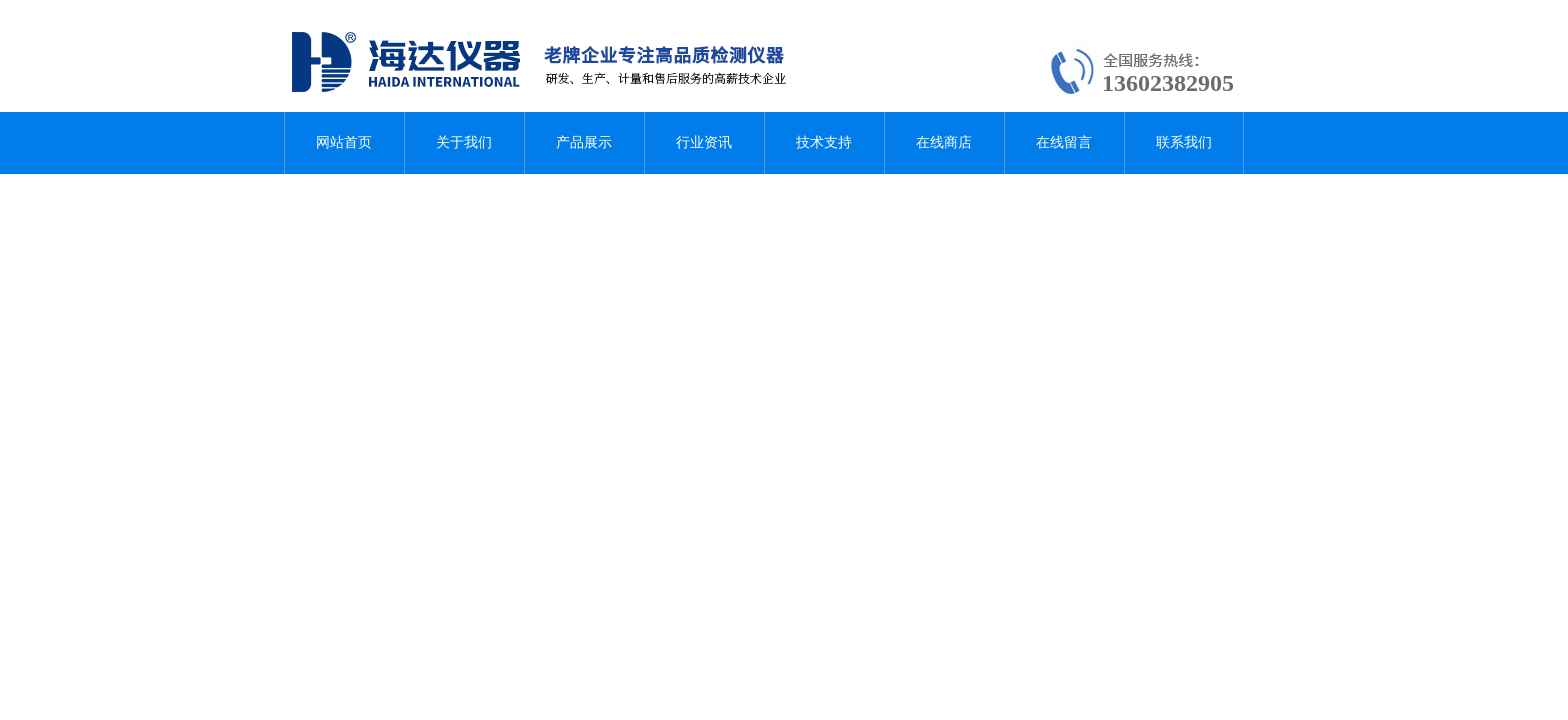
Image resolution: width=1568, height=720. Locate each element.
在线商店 (944, 142)
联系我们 (1184, 142)
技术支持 (824, 142)
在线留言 (1064, 142)
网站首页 (344, 142)
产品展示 (584, 142)
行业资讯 (704, 142)
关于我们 (464, 142)
